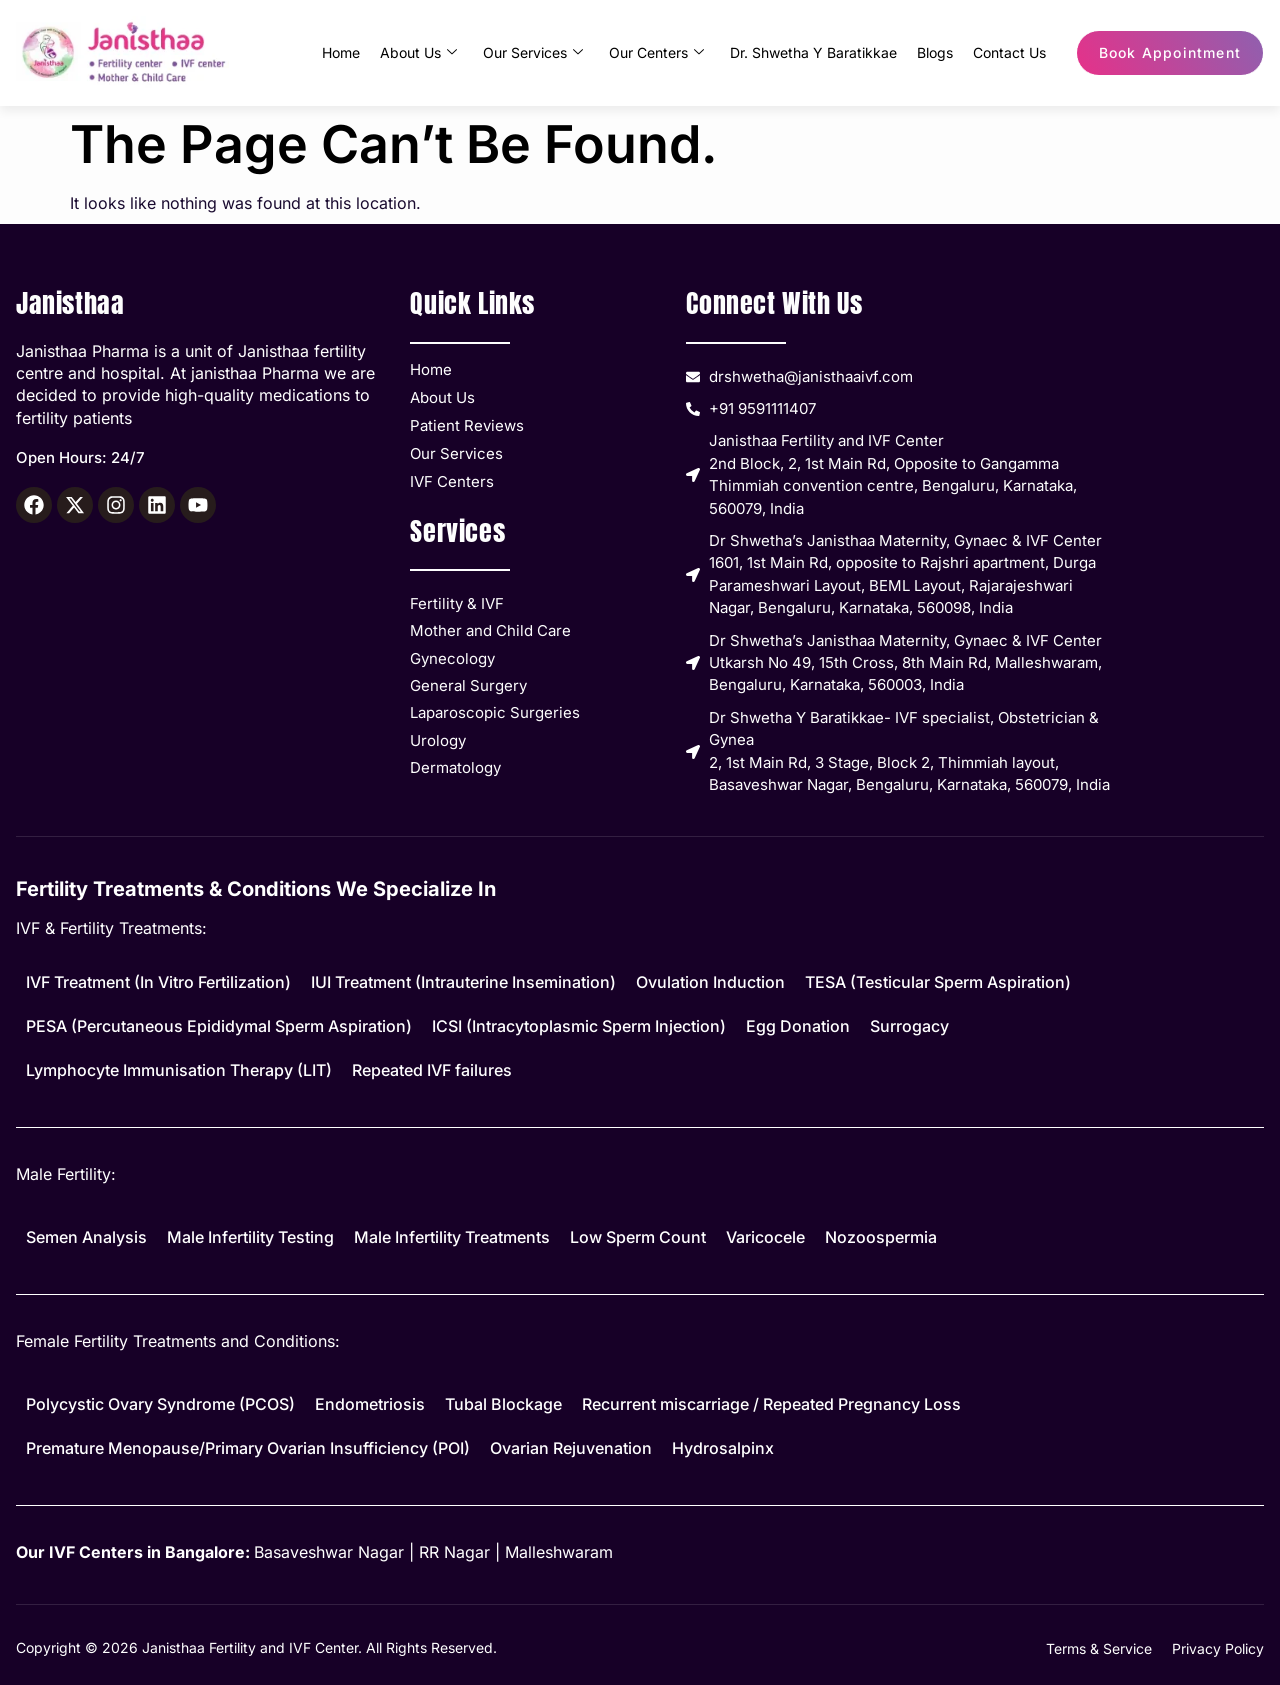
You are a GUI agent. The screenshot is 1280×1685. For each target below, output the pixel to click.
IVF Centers (452, 481)
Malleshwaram (559, 1552)
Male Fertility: (66, 1174)
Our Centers (656, 53)
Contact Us (1009, 52)
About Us (418, 53)
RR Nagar (454, 1552)
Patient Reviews (467, 425)
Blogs (935, 52)
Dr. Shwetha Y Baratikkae (813, 52)
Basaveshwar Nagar (329, 1552)
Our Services (533, 53)
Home (341, 52)
